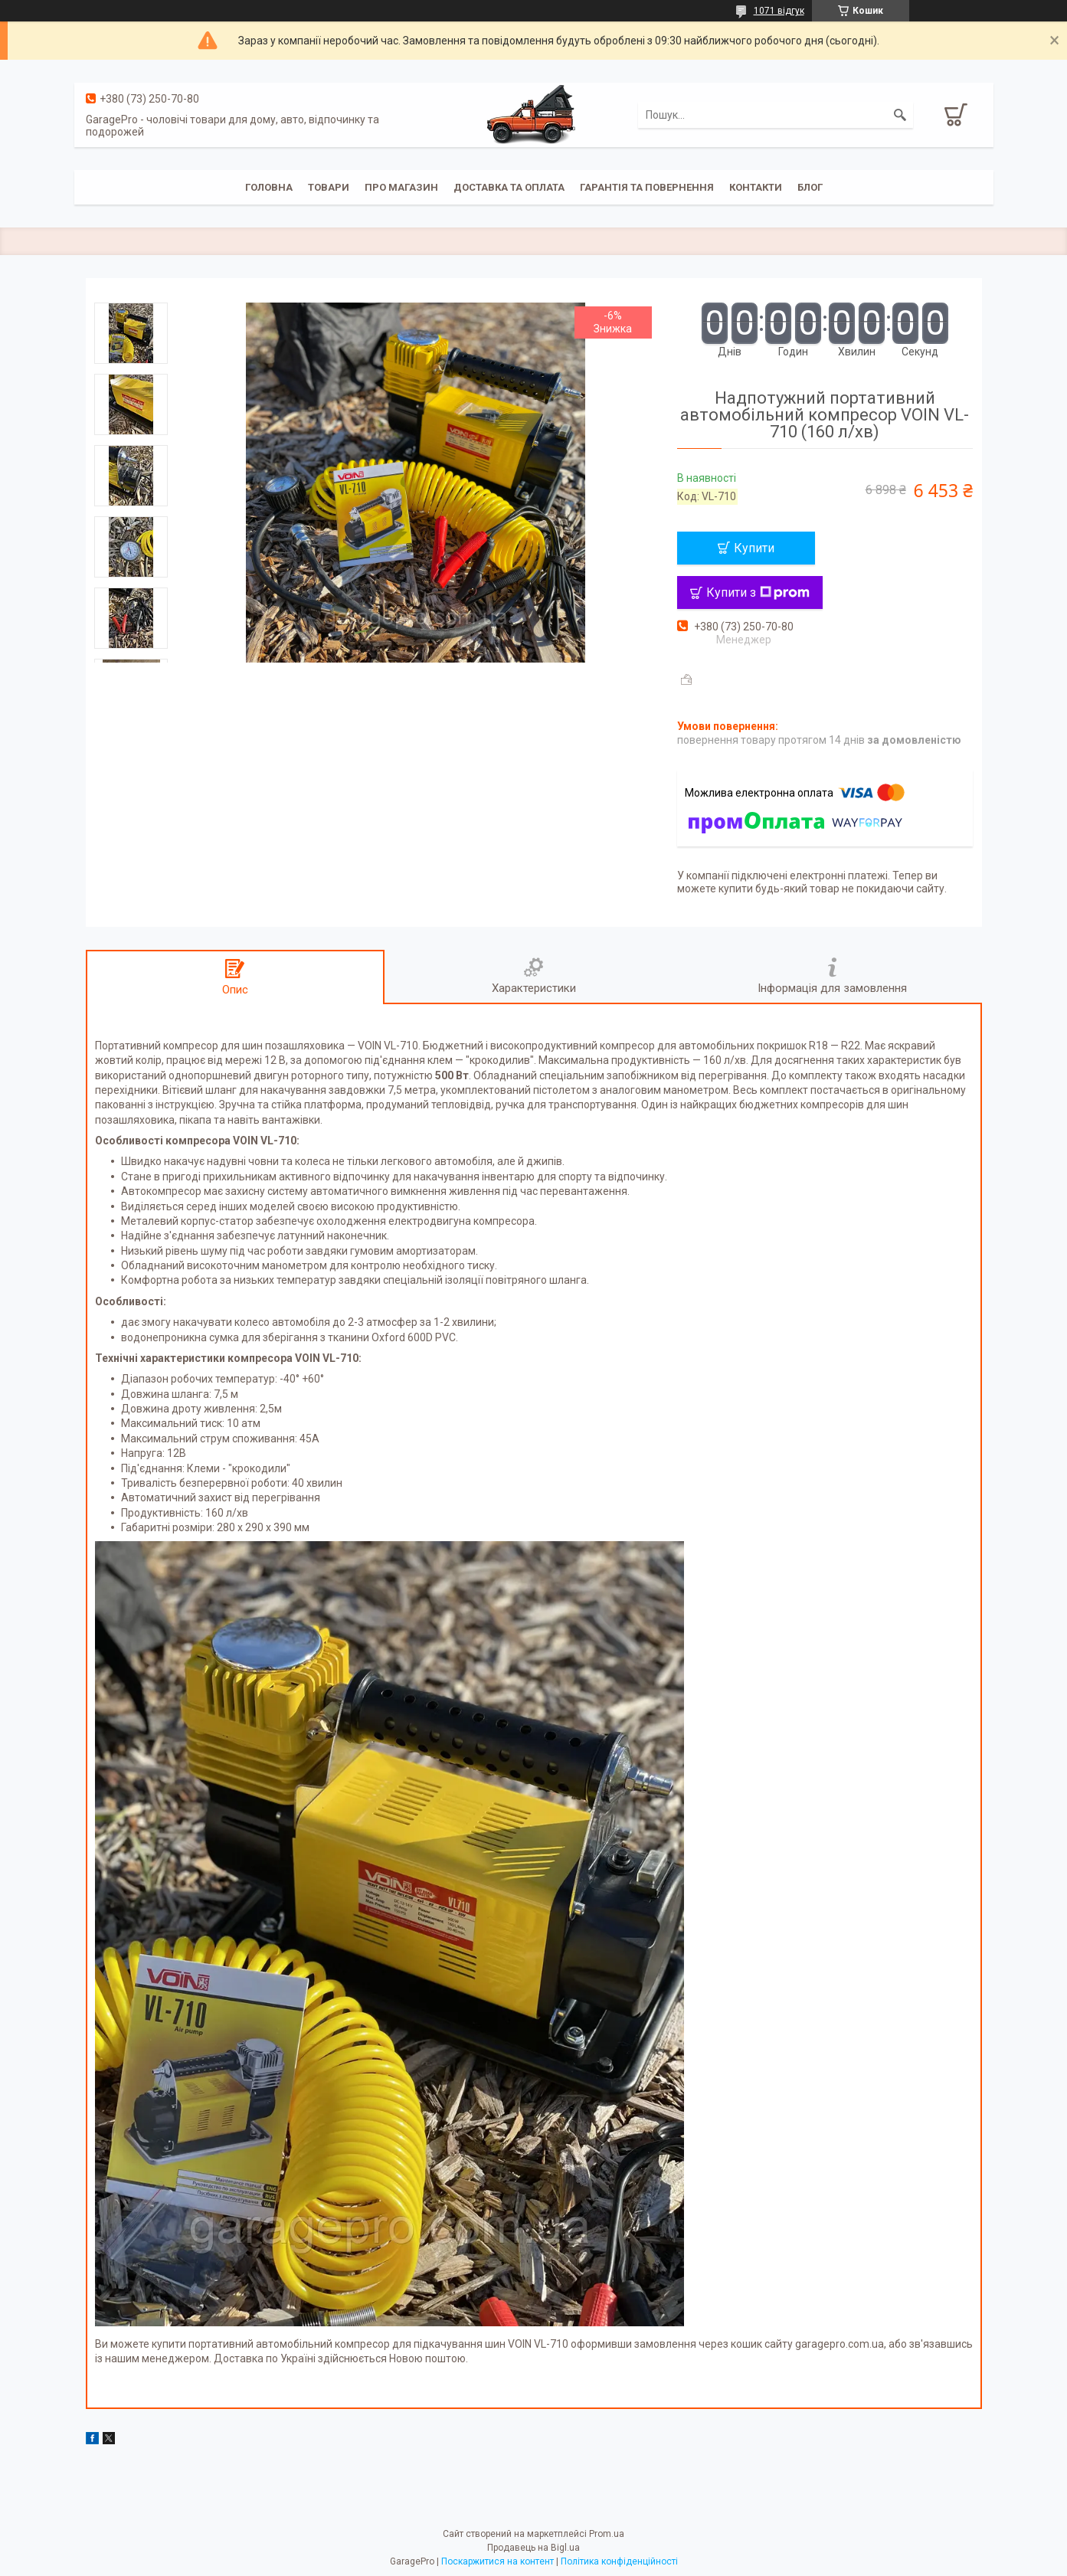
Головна (269, 187)
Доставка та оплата (509, 187)
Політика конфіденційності (619, 2561)
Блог (810, 187)
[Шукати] (900, 115)
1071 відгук (779, 10)
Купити (754, 548)
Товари (328, 187)
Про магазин (401, 187)
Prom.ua (606, 2534)
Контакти (755, 187)
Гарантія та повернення (647, 187)
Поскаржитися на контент (497, 2561)
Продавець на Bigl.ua (533, 2547)
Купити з (758, 592)
